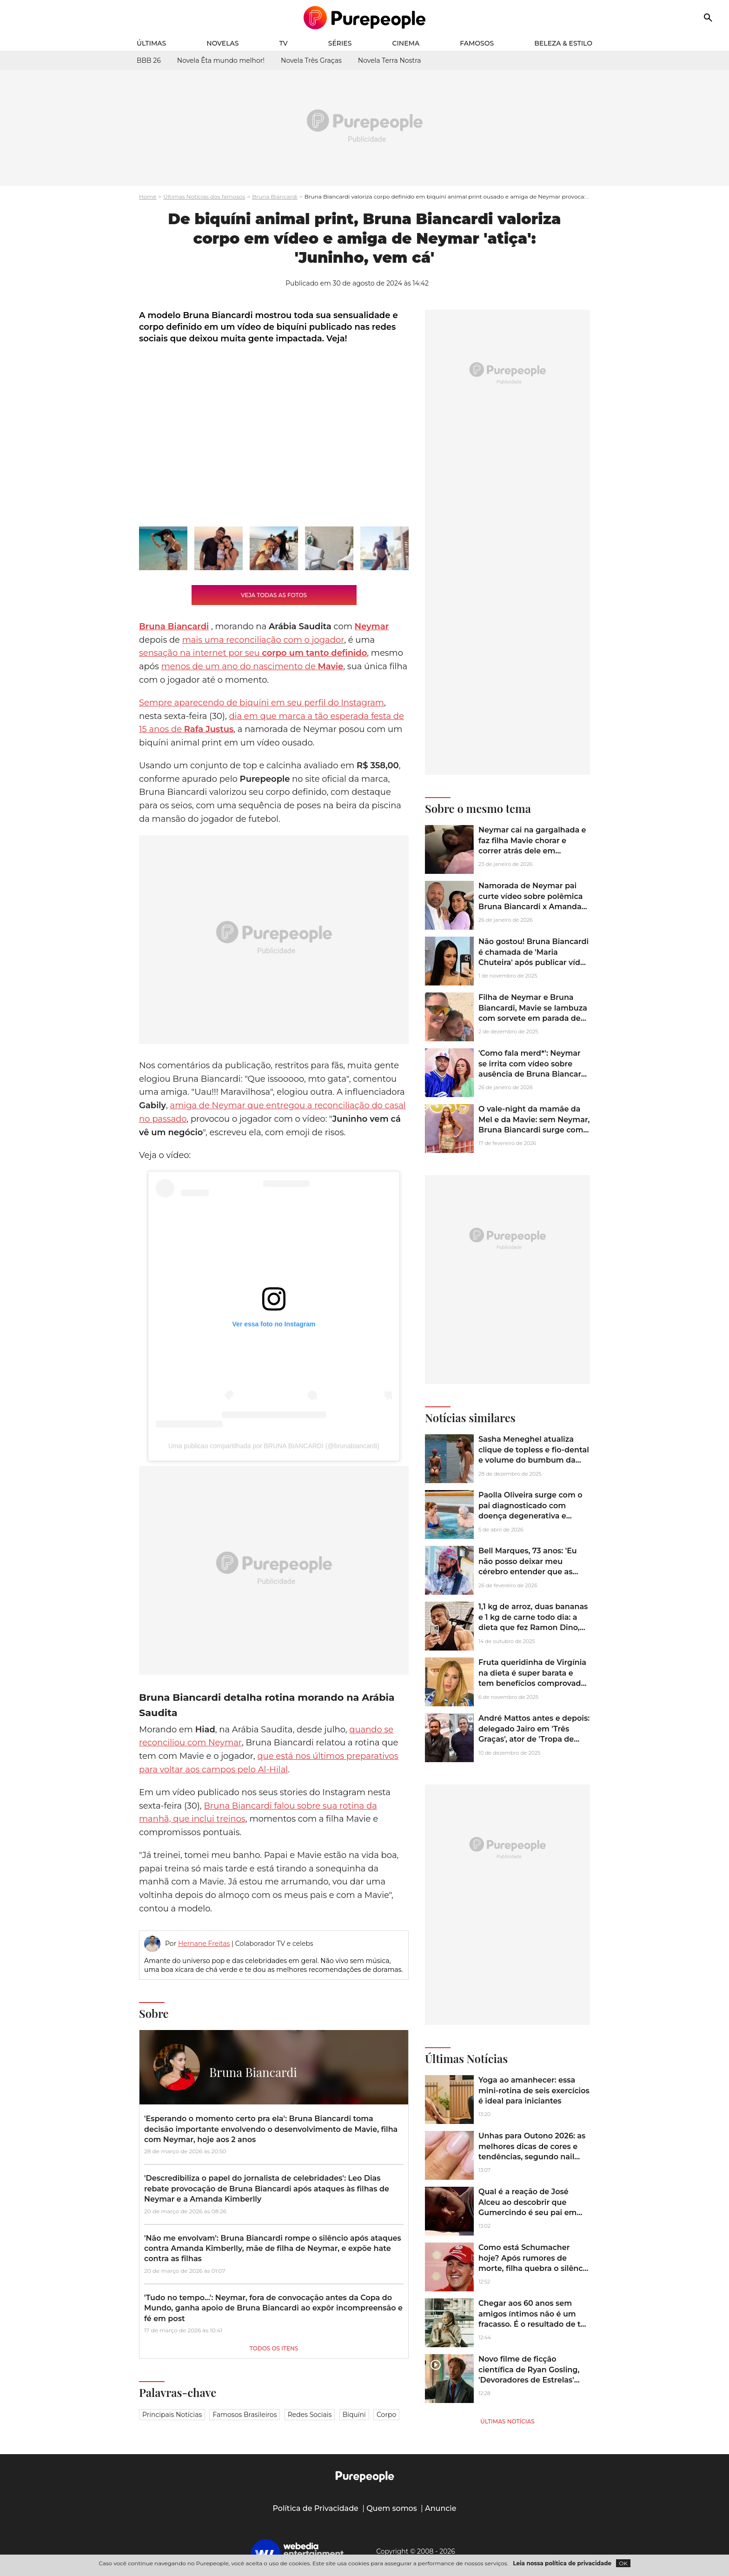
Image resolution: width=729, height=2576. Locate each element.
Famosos (477, 43)
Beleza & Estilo (563, 43)
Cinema (406, 43)
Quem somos (391, 2508)
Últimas (151, 43)
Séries (340, 43)
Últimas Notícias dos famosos (204, 196)
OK (623, 2563)
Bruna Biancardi (275, 196)
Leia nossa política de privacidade (562, 2563)
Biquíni (354, 2414)
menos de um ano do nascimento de (252, 666)
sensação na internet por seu (253, 653)
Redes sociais (310, 2414)
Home (147, 196)
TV (283, 43)
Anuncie (441, 2508)
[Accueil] (365, 17)
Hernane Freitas (204, 1943)
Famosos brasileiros (244, 2414)
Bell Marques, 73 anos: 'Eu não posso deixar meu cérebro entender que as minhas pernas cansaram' (527, 1566)
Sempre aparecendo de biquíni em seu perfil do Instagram (261, 703)
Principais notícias (172, 2414)
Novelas (222, 43)
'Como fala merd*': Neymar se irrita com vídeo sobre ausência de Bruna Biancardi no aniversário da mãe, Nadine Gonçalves (533, 1074)
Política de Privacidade (315, 2508)
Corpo (386, 2414)
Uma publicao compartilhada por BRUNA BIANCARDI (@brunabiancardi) (273, 1446)
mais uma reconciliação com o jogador (263, 640)
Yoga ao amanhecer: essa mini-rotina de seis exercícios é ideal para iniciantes (534, 2090)
